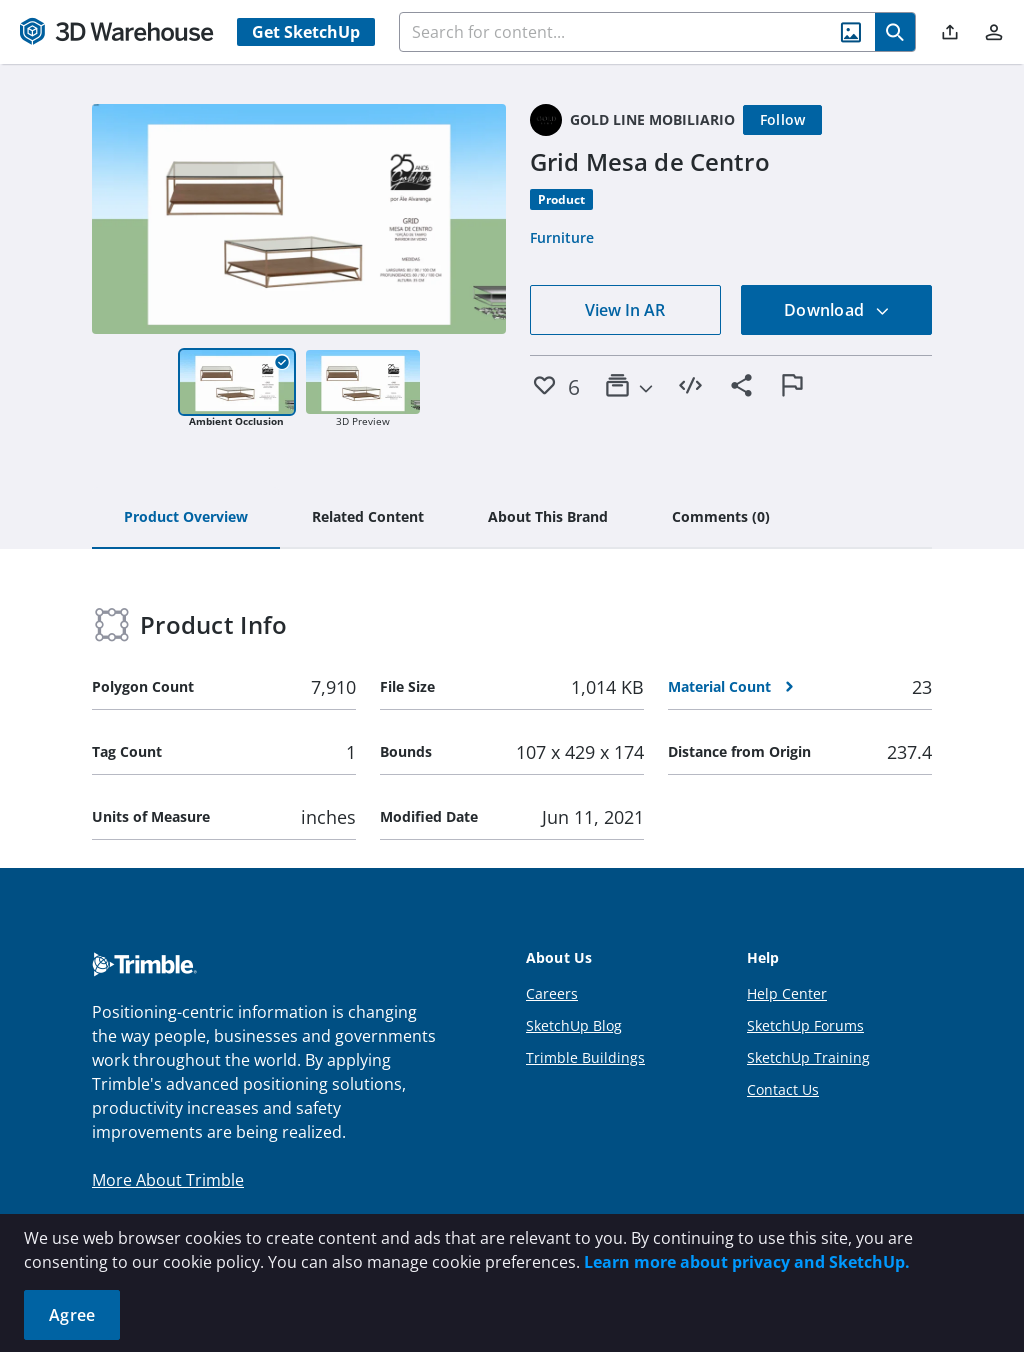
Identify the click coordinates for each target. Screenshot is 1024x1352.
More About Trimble (168, 1180)
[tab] (186, 518)
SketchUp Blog (574, 1025)
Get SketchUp (306, 32)
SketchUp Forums (805, 1025)
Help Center (787, 993)
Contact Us (783, 1089)
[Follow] (783, 120)
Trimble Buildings (585, 1057)
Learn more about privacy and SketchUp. (747, 1262)
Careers (552, 993)
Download (837, 310)
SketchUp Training (808, 1057)
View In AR (625, 310)
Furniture (562, 237)
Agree (72, 1315)
